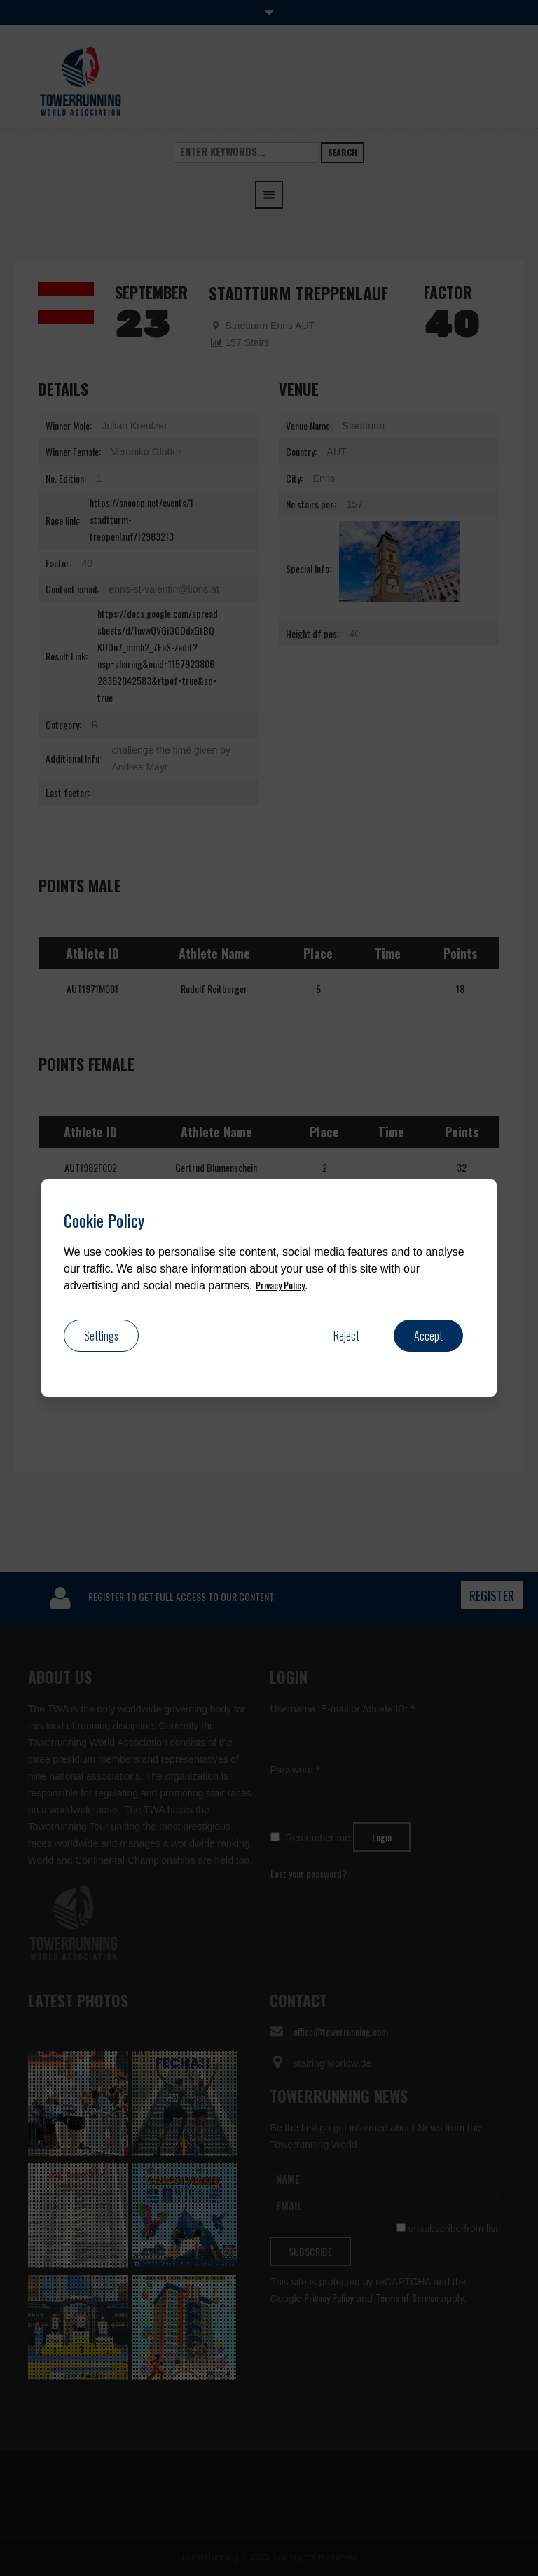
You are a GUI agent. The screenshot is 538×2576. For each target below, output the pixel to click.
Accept (428, 1335)
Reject (346, 1335)
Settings (101, 1335)
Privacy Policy (280, 1284)
